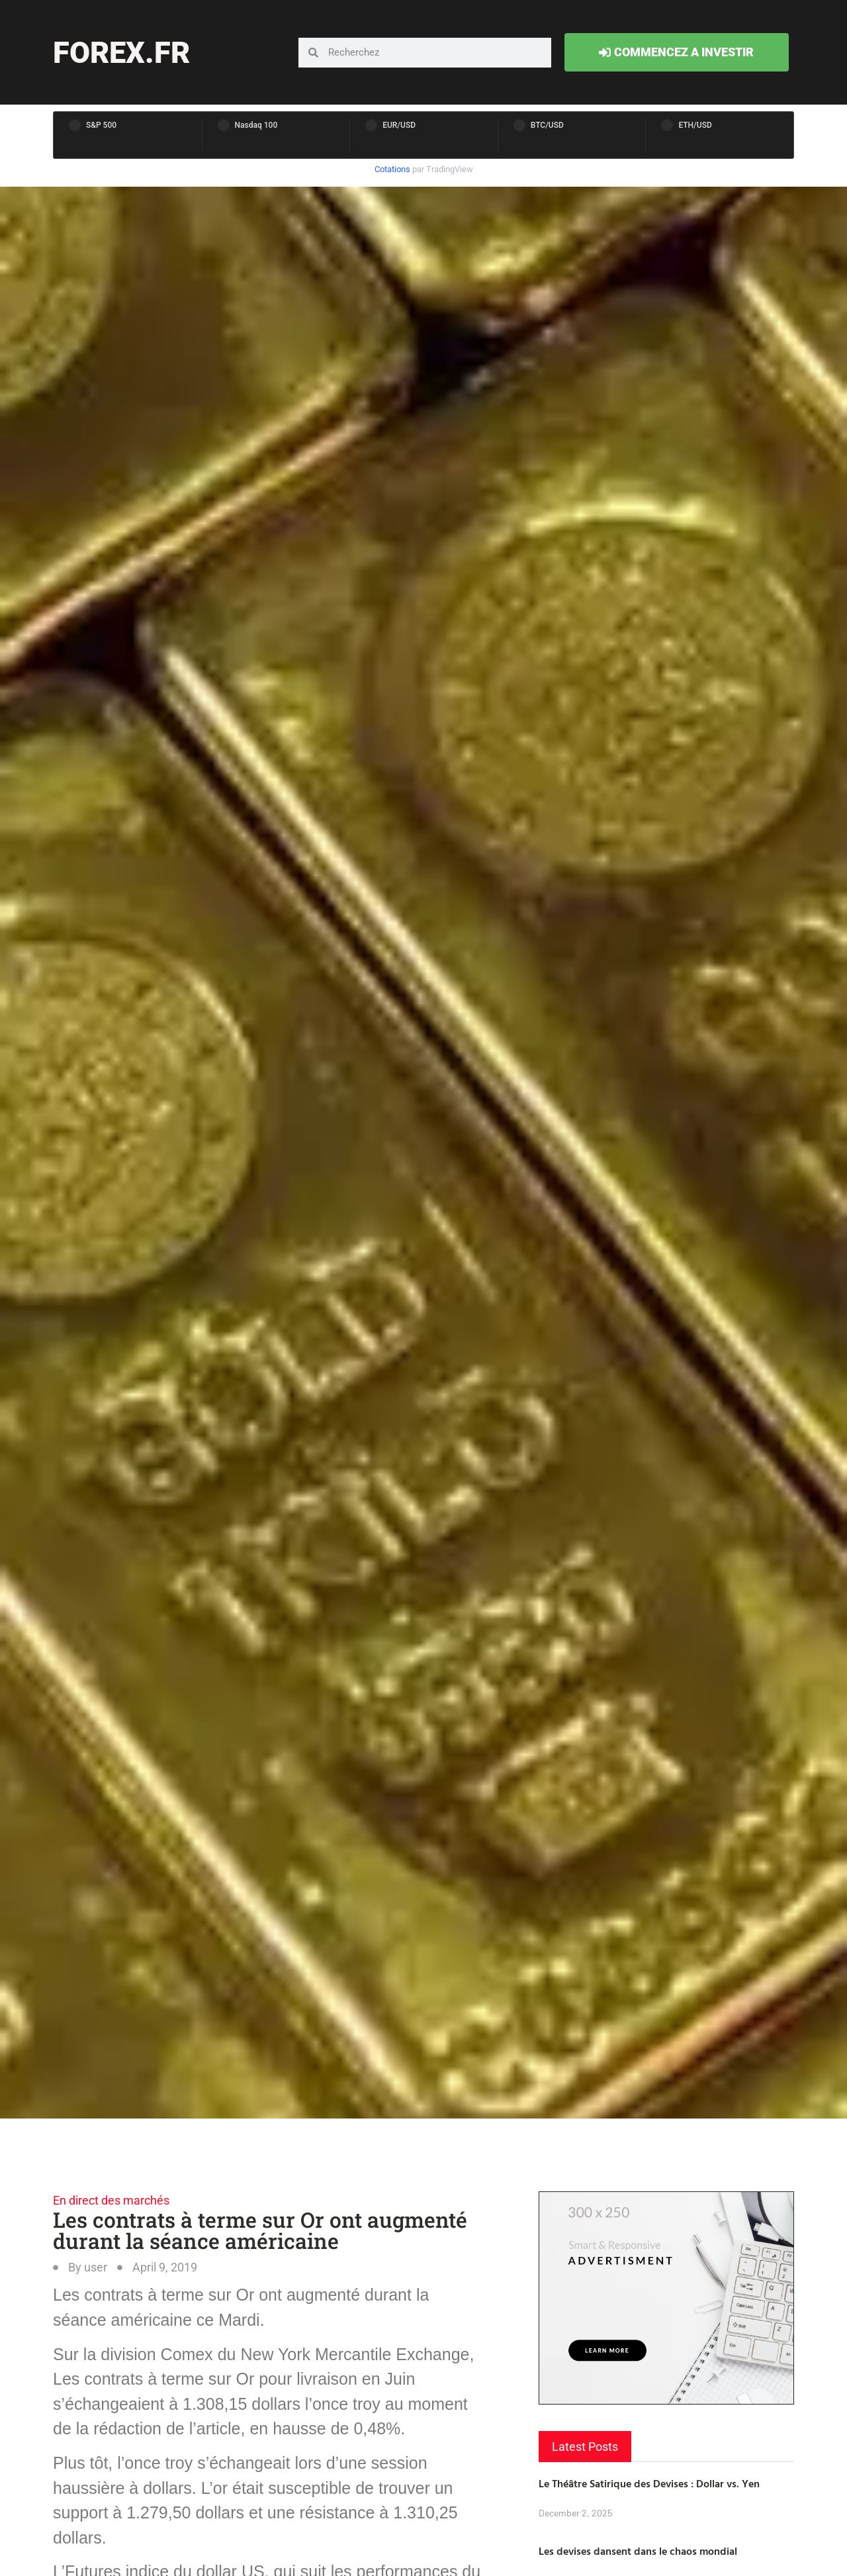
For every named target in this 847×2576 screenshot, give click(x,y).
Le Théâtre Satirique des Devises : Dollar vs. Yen (649, 2483)
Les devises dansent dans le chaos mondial (638, 2551)
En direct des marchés (111, 2200)
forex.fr (121, 52)
